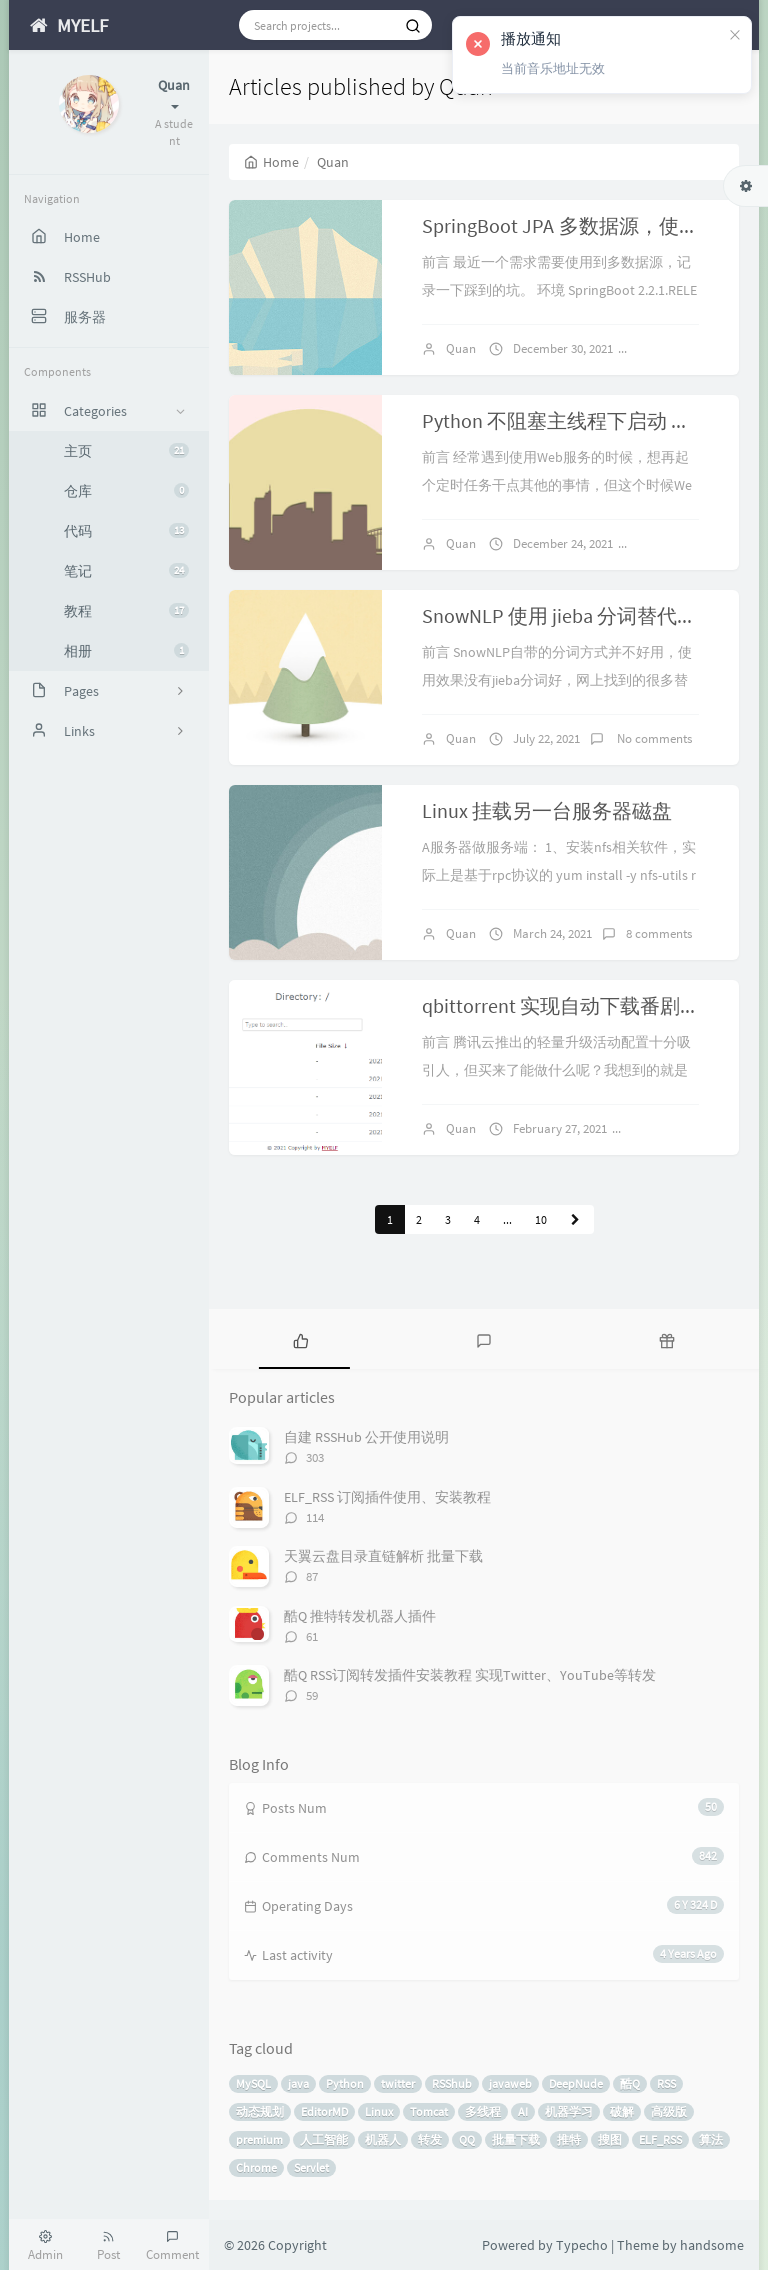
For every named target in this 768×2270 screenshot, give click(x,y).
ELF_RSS (660, 2139)
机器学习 (569, 2111)
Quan (461, 348)
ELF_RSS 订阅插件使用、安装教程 (387, 1497)
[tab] (300, 1339)
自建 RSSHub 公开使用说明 (366, 1437)
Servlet (311, 2167)
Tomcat (429, 2111)
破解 (622, 2111)
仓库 (126, 491)
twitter (398, 2083)
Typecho (582, 2245)
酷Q (630, 2083)
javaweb (510, 2083)
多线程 (483, 2111)
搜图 (610, 2139)
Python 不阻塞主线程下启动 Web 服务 (587, 420)
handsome (712, 2245)
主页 (126, 451)
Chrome (256, 2167)
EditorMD (324, 2111)
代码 (126, 531)
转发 (430, 2139)
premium (259, 2139)
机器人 (383, 2139)
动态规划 (260, 2111)
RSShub (452, 2083)
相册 (126, 651)
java (298, 2083)
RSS (666, 2083)
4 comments (674, 1128)
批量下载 (516, 2139)
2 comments (680, 348)
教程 (126, 611)
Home (271, 162)
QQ (467, 2139)
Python (345, 2083)
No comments (686, 543)
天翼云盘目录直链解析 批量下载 (383, 1556)
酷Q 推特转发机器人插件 (360, 1616)
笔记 (126, 571)
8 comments (659, 933)
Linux (379, 2111)
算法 (711, 2139)
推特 (569, 2139)
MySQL (253, 2083)
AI (523, 2111)
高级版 (669, 2111)
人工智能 (324, 2139)
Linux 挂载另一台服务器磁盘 (547, 810)
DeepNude (576, 2083)
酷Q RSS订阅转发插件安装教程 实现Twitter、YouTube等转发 (470, 1675)
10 (541, 1219)
